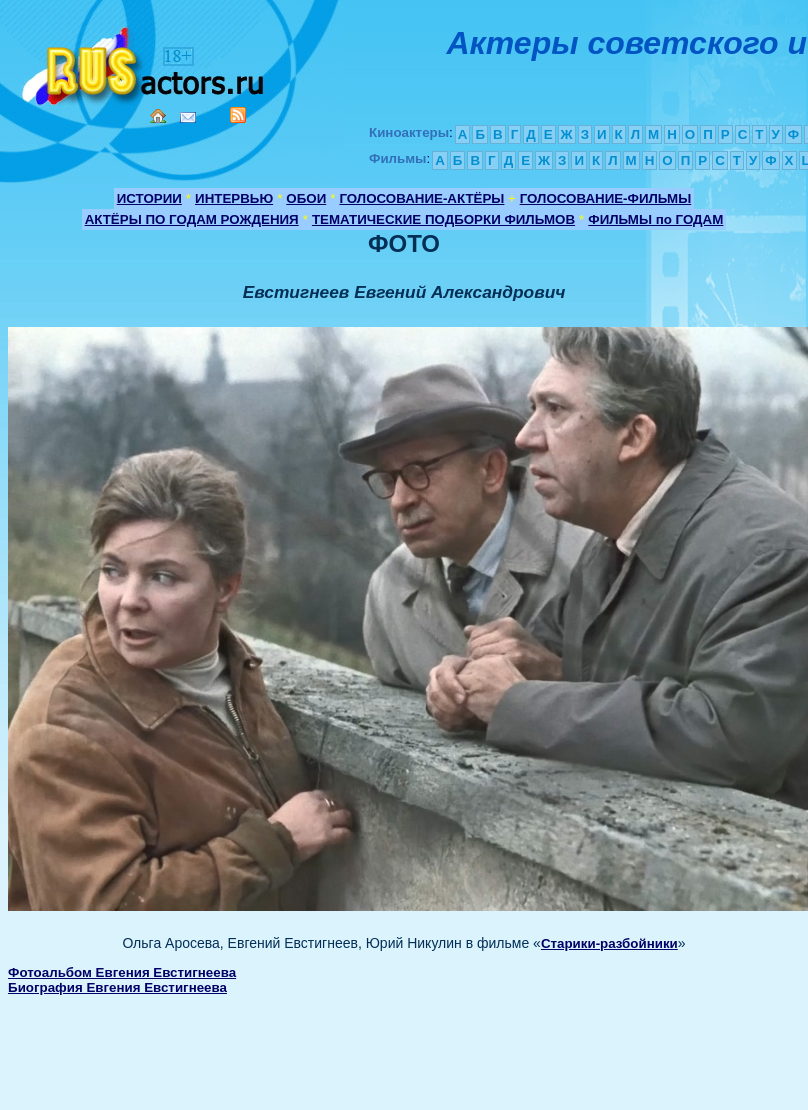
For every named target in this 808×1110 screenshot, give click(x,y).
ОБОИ (306, 198)
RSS (238, 115)
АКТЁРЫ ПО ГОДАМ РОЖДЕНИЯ (192, 219)
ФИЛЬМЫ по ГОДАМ (655, 219)
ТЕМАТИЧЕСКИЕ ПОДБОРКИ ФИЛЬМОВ (443, 219)
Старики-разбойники (609, 943)
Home (158, 116)
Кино (145, 62)
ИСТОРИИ (149, 198)
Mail (188, 117)
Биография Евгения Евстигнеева (117, 987)
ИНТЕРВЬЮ (234, 198)
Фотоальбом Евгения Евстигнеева (122, 972)
